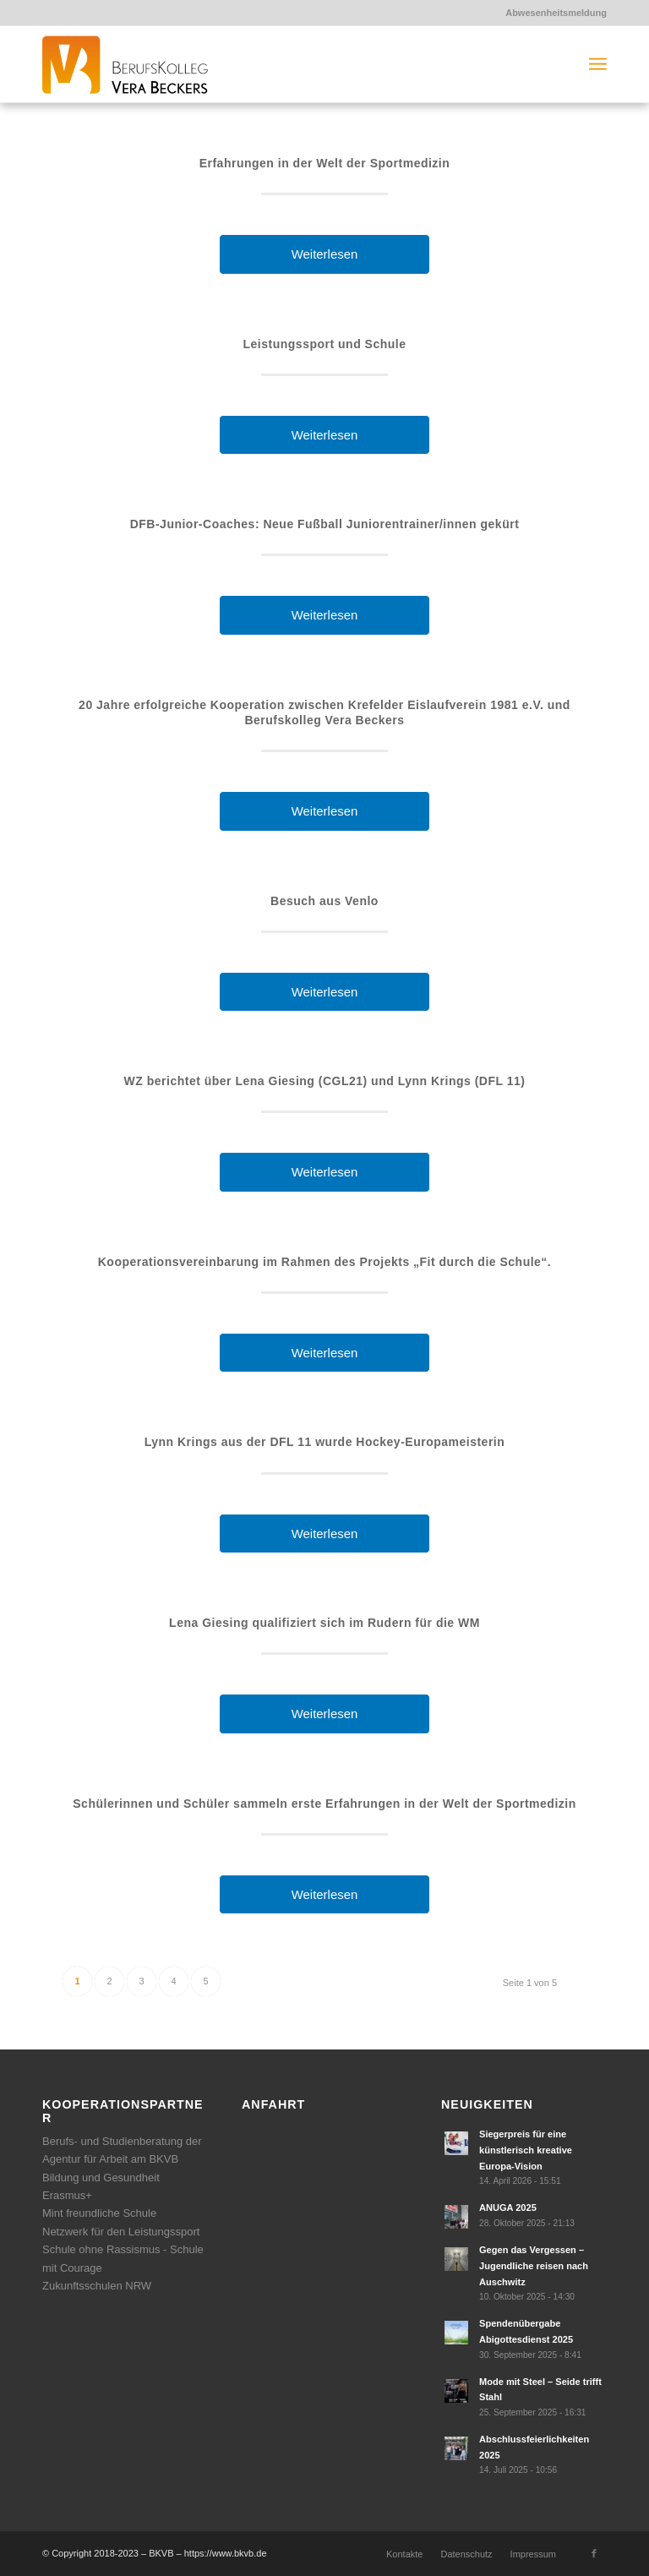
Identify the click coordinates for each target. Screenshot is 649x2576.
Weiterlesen (325, 254)
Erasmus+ (67, 2195)
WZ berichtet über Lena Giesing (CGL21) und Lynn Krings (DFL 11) (325, 1081)
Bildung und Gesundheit (101, 2177)
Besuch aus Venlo (324, 901)
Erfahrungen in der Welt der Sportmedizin (324, 163)
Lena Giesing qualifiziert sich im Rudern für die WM (324, 1622)
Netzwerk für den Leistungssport (120, 2231)
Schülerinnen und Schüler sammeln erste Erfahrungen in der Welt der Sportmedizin (324, 1803)
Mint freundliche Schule (99, 2213)
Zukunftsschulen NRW (96, 2285)
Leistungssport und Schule (324, 344)
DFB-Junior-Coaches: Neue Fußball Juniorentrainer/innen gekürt (325, 524)
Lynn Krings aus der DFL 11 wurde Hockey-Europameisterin (325, 1442)
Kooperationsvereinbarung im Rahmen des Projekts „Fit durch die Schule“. (325, 1262)
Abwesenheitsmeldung (556, 13)
